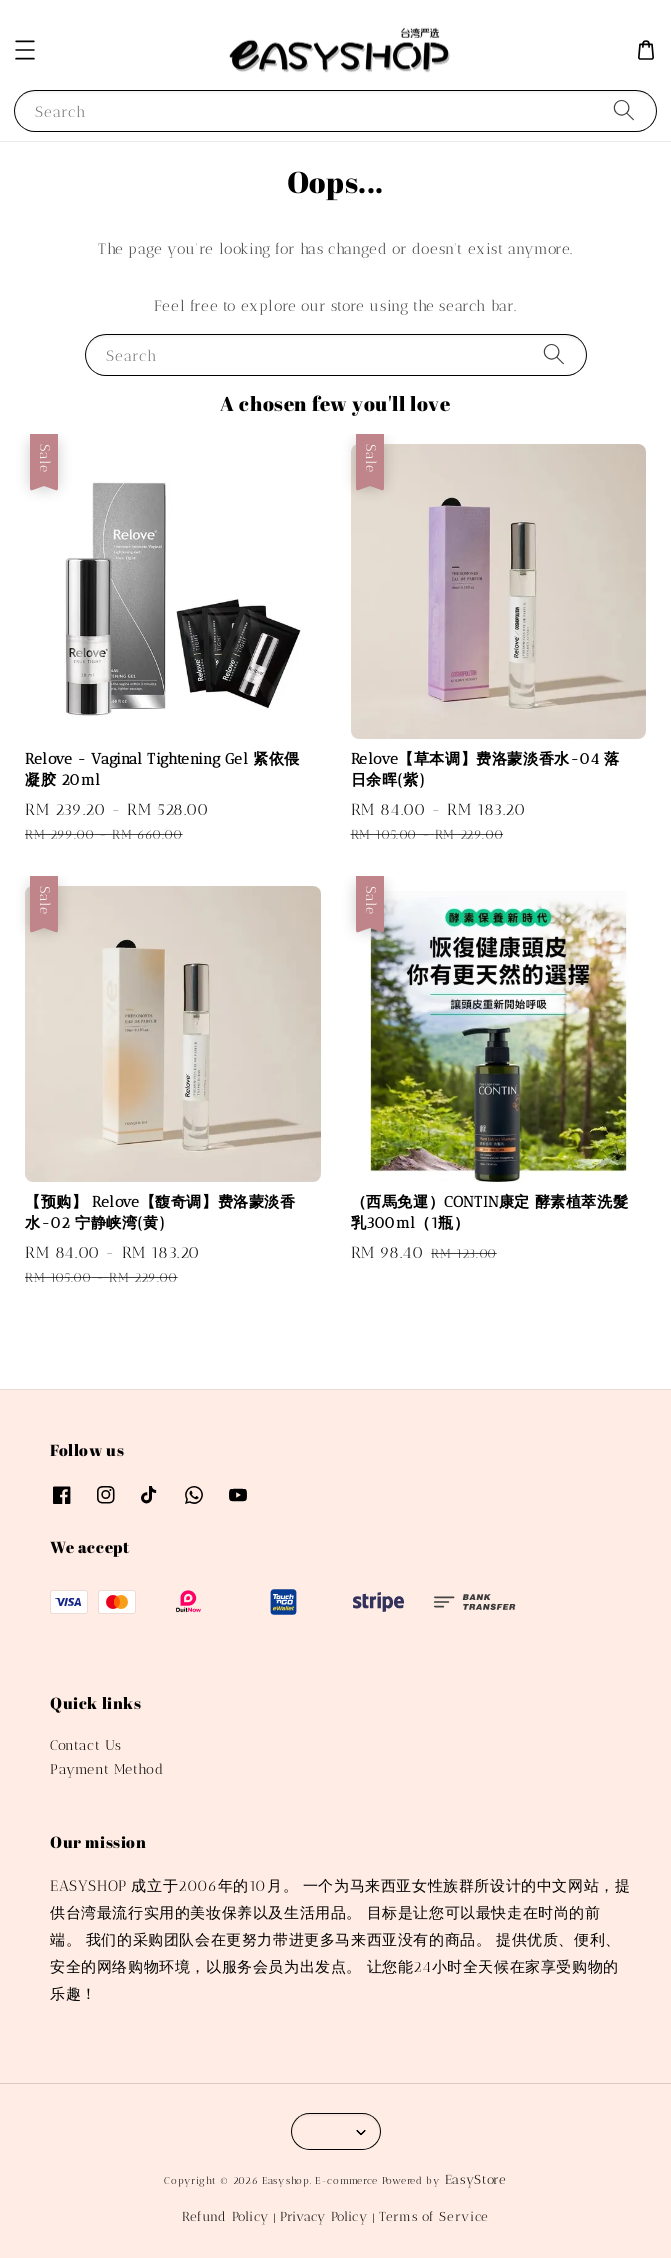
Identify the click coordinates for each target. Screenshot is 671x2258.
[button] (25, 50)
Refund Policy (225, 2216)
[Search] (624, 110)
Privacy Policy (324, 2216)
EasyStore (476, 2179)
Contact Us (86, 1745)
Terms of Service (434, 2216)
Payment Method (106, 1769)
